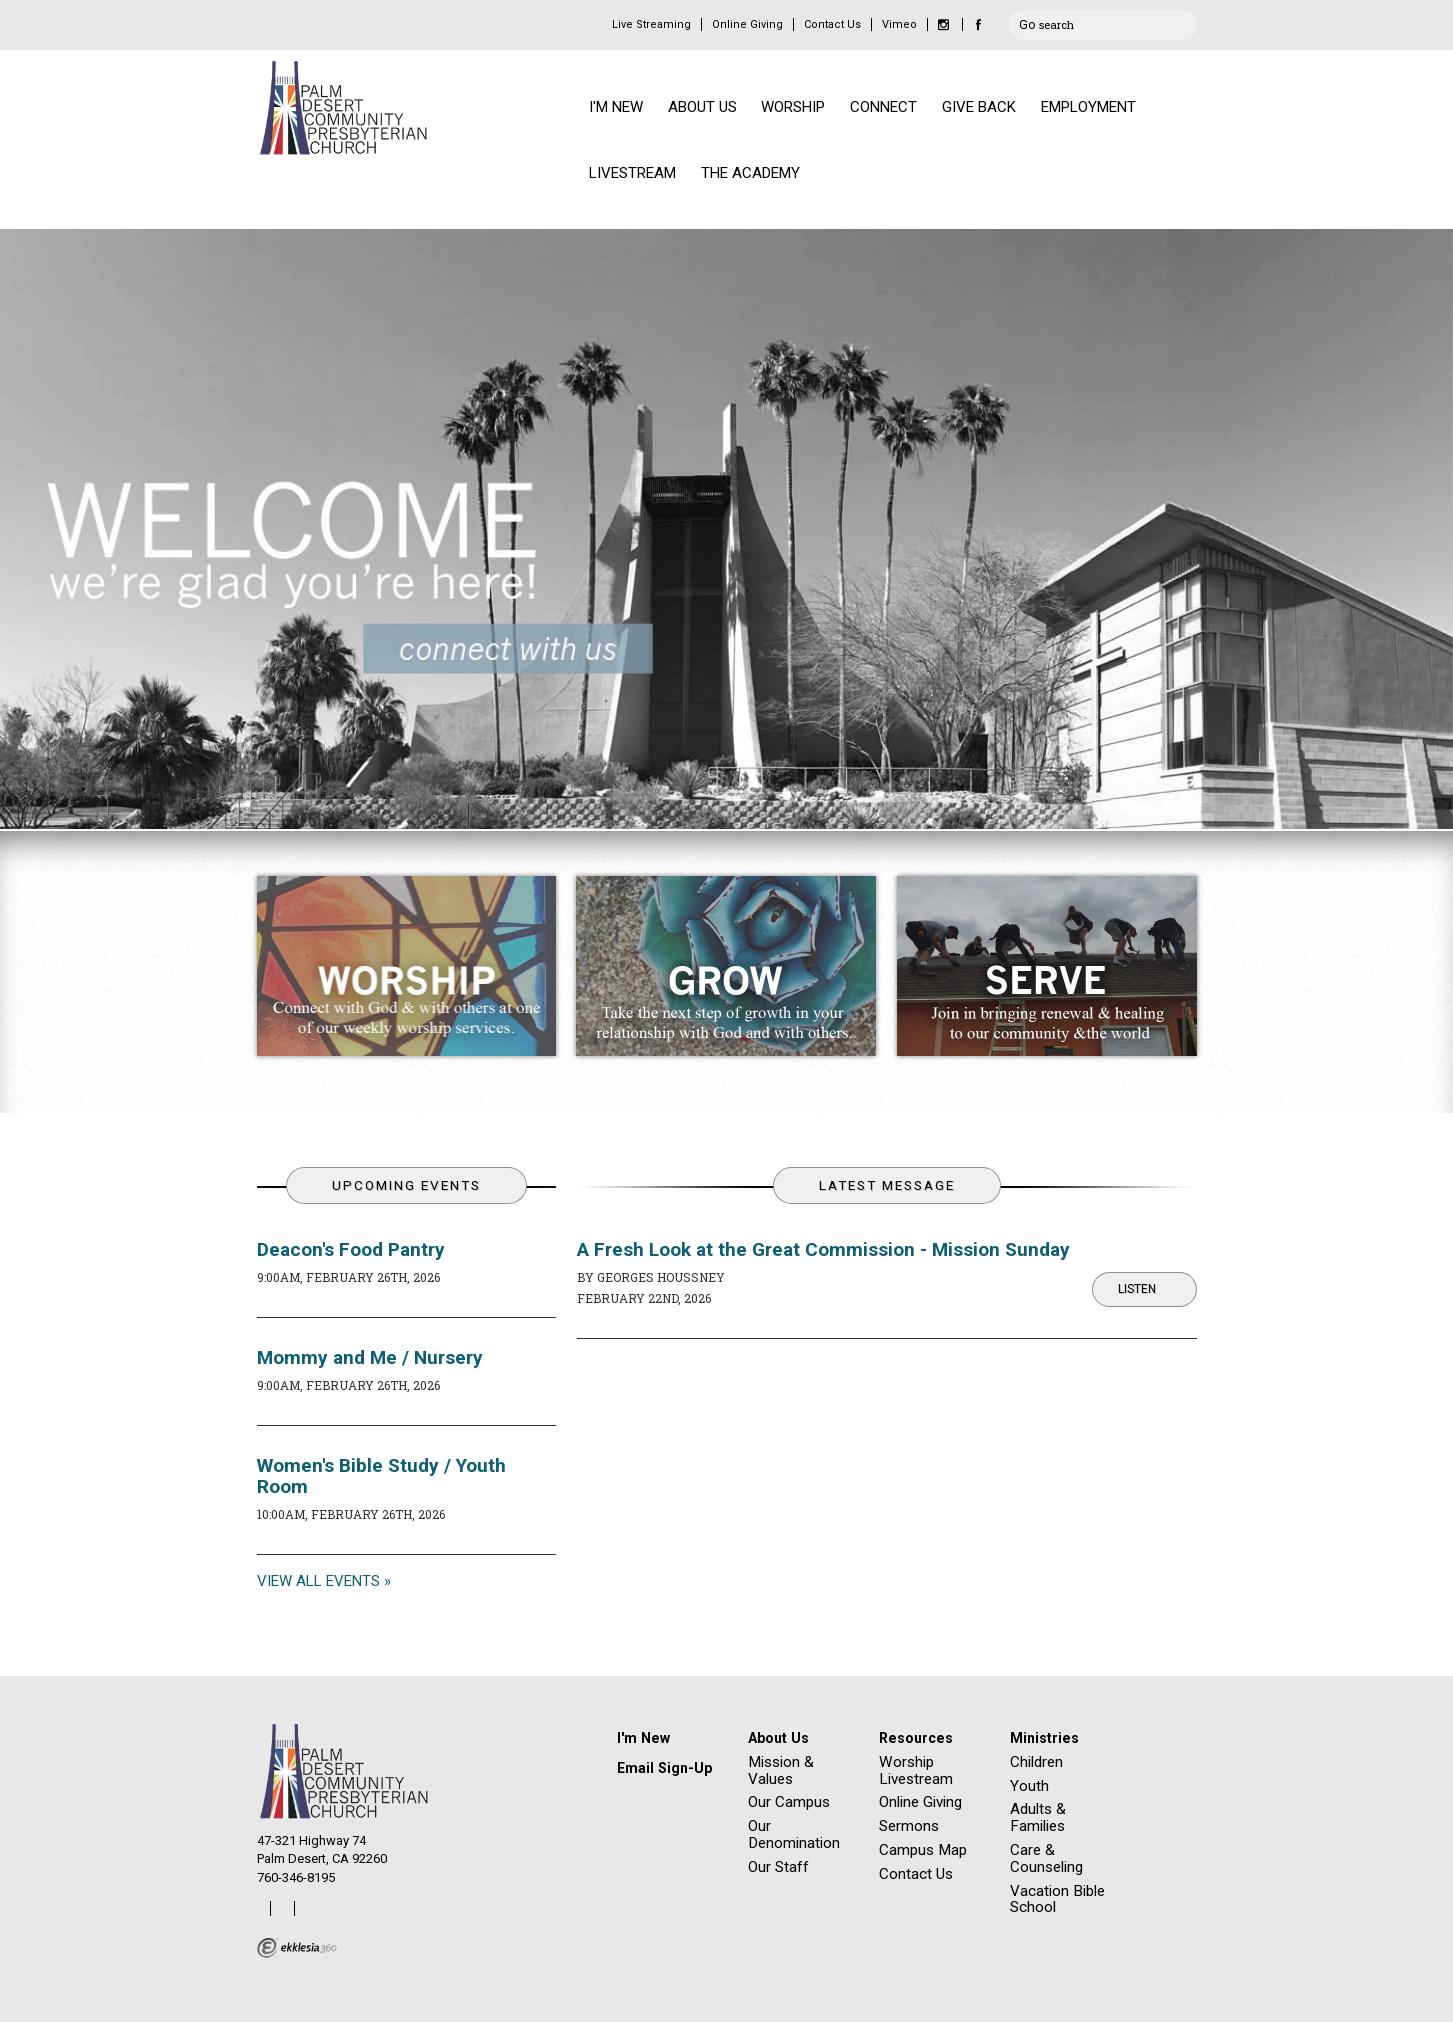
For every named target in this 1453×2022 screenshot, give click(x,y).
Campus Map (923, 1850)
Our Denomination (794, 1834)
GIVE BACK (979, 107)
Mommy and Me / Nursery (370, 1357)
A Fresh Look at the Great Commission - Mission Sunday (823, 1249)
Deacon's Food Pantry (351, 1249)
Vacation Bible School (1057, 1899)
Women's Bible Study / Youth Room (381, 1476)
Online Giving (747, 24)
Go (1027, 22)
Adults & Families (1038, 1817)
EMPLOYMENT (1088, 107)
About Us (778, 1738)
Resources (916, 1738)
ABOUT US (702, 107)
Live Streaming (651, 24)
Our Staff (778, 1867)
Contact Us (832, 24)
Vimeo (899, 24)
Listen (1137, 1289)
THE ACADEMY (750, 173)
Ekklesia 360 (297, 1948)
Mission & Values (781, 1770)
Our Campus (789, 1802)
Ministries (1044, 1738)
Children (1036, 1762)
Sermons (909, 1826)
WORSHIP (793, 107)
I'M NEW (616, 107)
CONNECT (883, 107)
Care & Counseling (1046, 1858)
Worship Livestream (916, 1770)
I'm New (643, 1738)
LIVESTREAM (632, 173)
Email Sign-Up (664, 1768)
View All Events (318, 1581)
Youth (1029, 1786)
